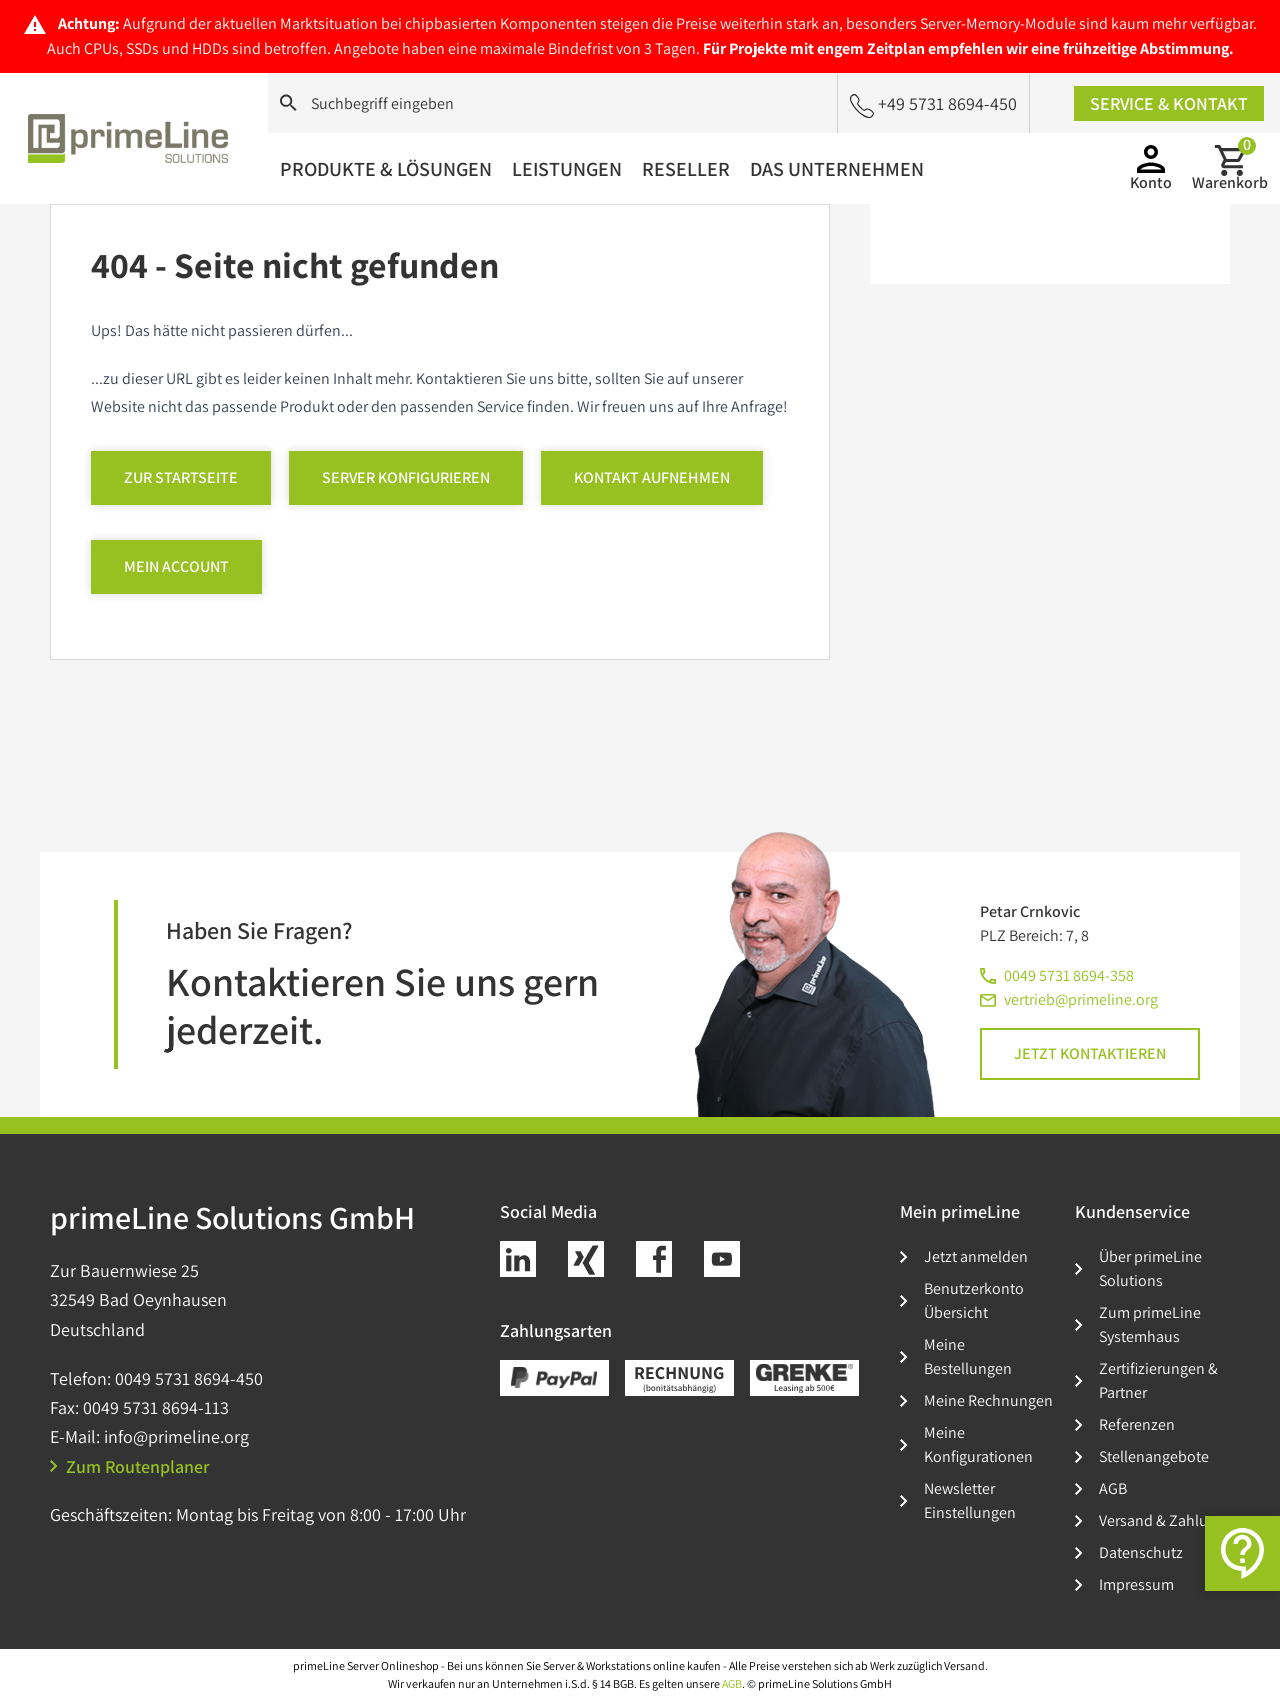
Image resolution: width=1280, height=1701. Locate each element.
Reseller (686, 169)
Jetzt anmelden (976, 1256)
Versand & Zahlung (1162, 1520)
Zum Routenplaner (130, 1466)
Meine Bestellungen (968, 1356)
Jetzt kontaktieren (1090, 1053)
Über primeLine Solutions (1150, 1268)
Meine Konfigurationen (978, 1444)
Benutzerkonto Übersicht (974, 1300)
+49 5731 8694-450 (933, 104)
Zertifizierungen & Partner (1158, 1380)
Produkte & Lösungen (386, 169)
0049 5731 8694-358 (1069, 975)
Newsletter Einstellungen (970, 1500)
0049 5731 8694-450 (189, 1378)
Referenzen (1137, 1424)
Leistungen (567, 169)
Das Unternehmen (837, 169)
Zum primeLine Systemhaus (1150, 1324)
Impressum (1136, 1584)
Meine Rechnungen (988, 1400)
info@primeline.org (176, 1436)
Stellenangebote (1154, 1456)
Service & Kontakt (1169, 103)
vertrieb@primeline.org (1081, 999)
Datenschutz (1141, 1552)
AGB (1113, 1488)
